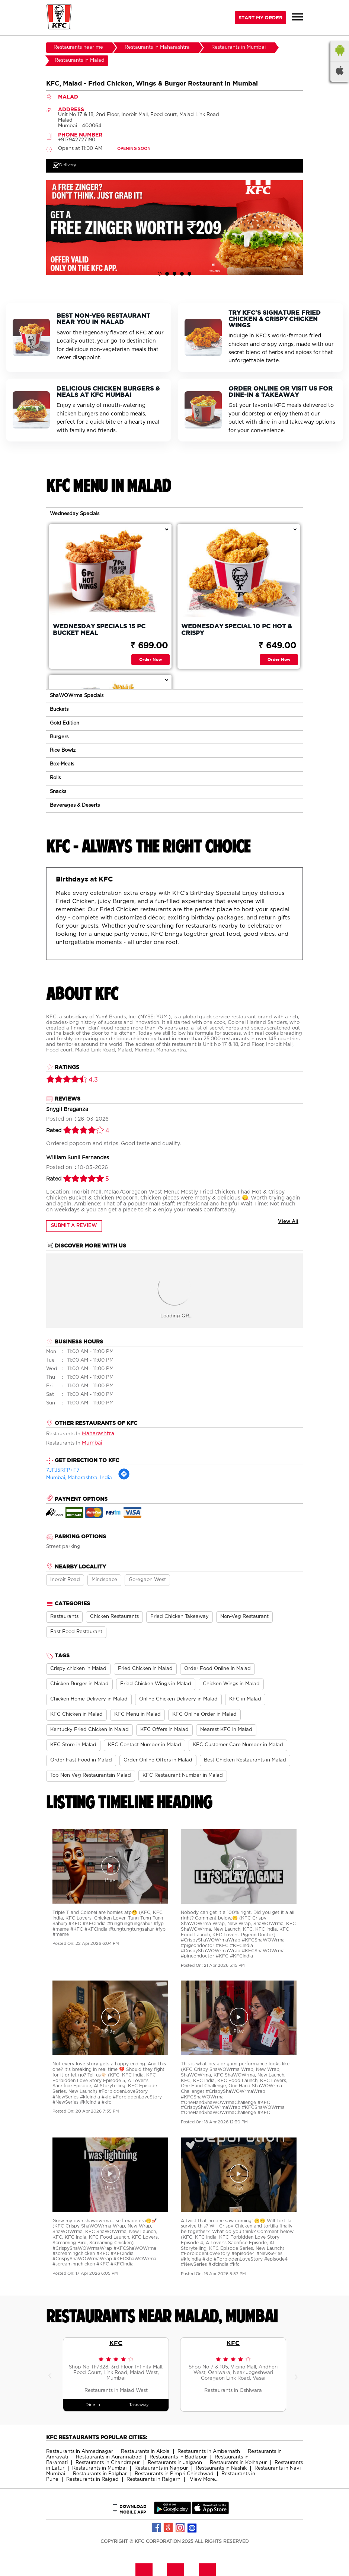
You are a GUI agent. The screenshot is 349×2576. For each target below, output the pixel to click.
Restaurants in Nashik (221, 2468)
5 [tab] (189, 274)
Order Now (150, 659)
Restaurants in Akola (145, 2451)
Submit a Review (74, 1225)
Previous (51, 2374)
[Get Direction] (124, 1478)
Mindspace (104, 1579)
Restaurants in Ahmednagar (79, 2451)
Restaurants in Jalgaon (175, 2462)
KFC (115, 2342)
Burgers (59, 737)
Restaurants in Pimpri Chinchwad (174, 2473)
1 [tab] (159, 274)
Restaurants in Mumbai (99, 2468)
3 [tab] (174, 274)
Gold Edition (64, 723)
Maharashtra (98, 1433)
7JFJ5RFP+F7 (63, 1470)
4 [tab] (182, 274)
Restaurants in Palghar (100, 2473)
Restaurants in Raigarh (153, 2479)
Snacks (58, 791)
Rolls (55, 777)
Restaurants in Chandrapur (108, 2462)
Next (297, 2374)
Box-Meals (62, 764)
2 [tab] (167, 274)
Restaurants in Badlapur (178, 2457)
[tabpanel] (174, 227)
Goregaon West (147, 1579)
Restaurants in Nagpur (161, 2468)
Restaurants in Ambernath (208, 2451)
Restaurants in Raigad (92, 2479)
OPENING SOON (134, 149)
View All (288, 1221)
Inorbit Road (65, 1579)
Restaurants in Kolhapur (238, 2462)
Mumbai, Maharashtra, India (79, 1477)
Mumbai (92, 1443)
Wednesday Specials (74, 513)
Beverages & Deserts (75, 805)
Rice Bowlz (63, 750)
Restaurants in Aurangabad (109, 2457)
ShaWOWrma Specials (76, 695)
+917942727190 (76, 140)
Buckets (59, 709)
